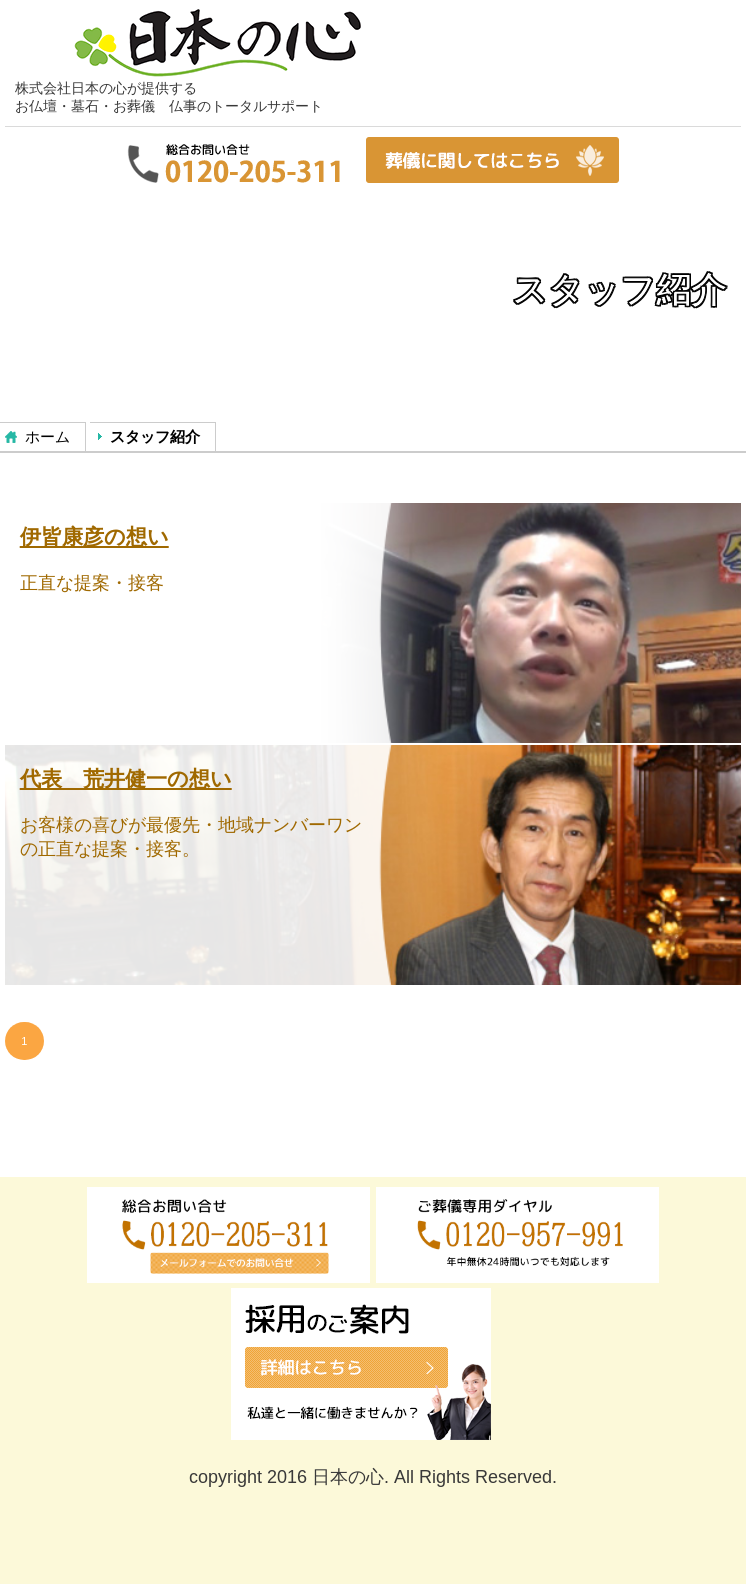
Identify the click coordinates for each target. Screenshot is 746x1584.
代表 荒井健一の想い (126, 778)
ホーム (47, 436)
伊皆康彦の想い (94, 536)
